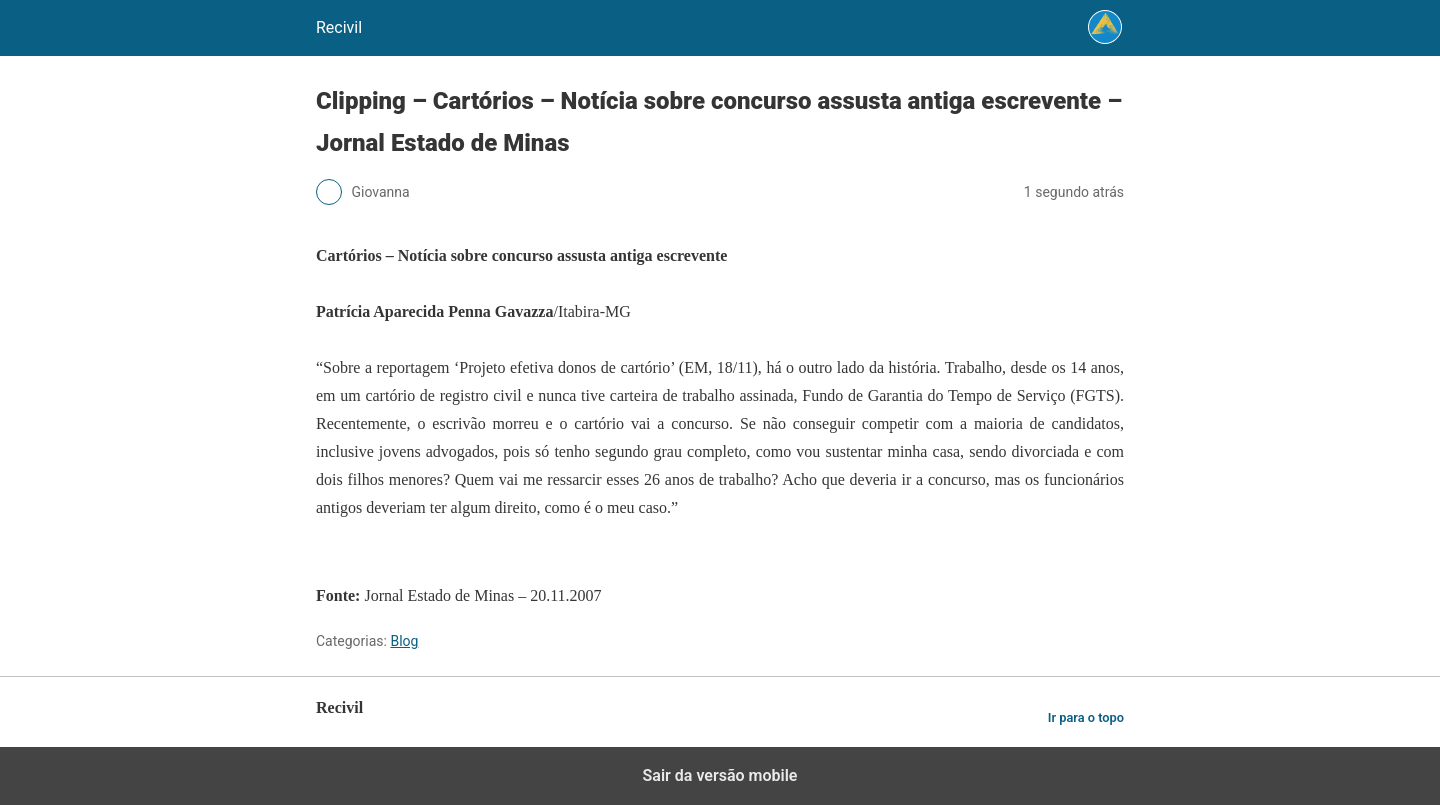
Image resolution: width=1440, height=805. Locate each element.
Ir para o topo (1086, 717)
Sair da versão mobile (720, 775)
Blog (404, 641)
